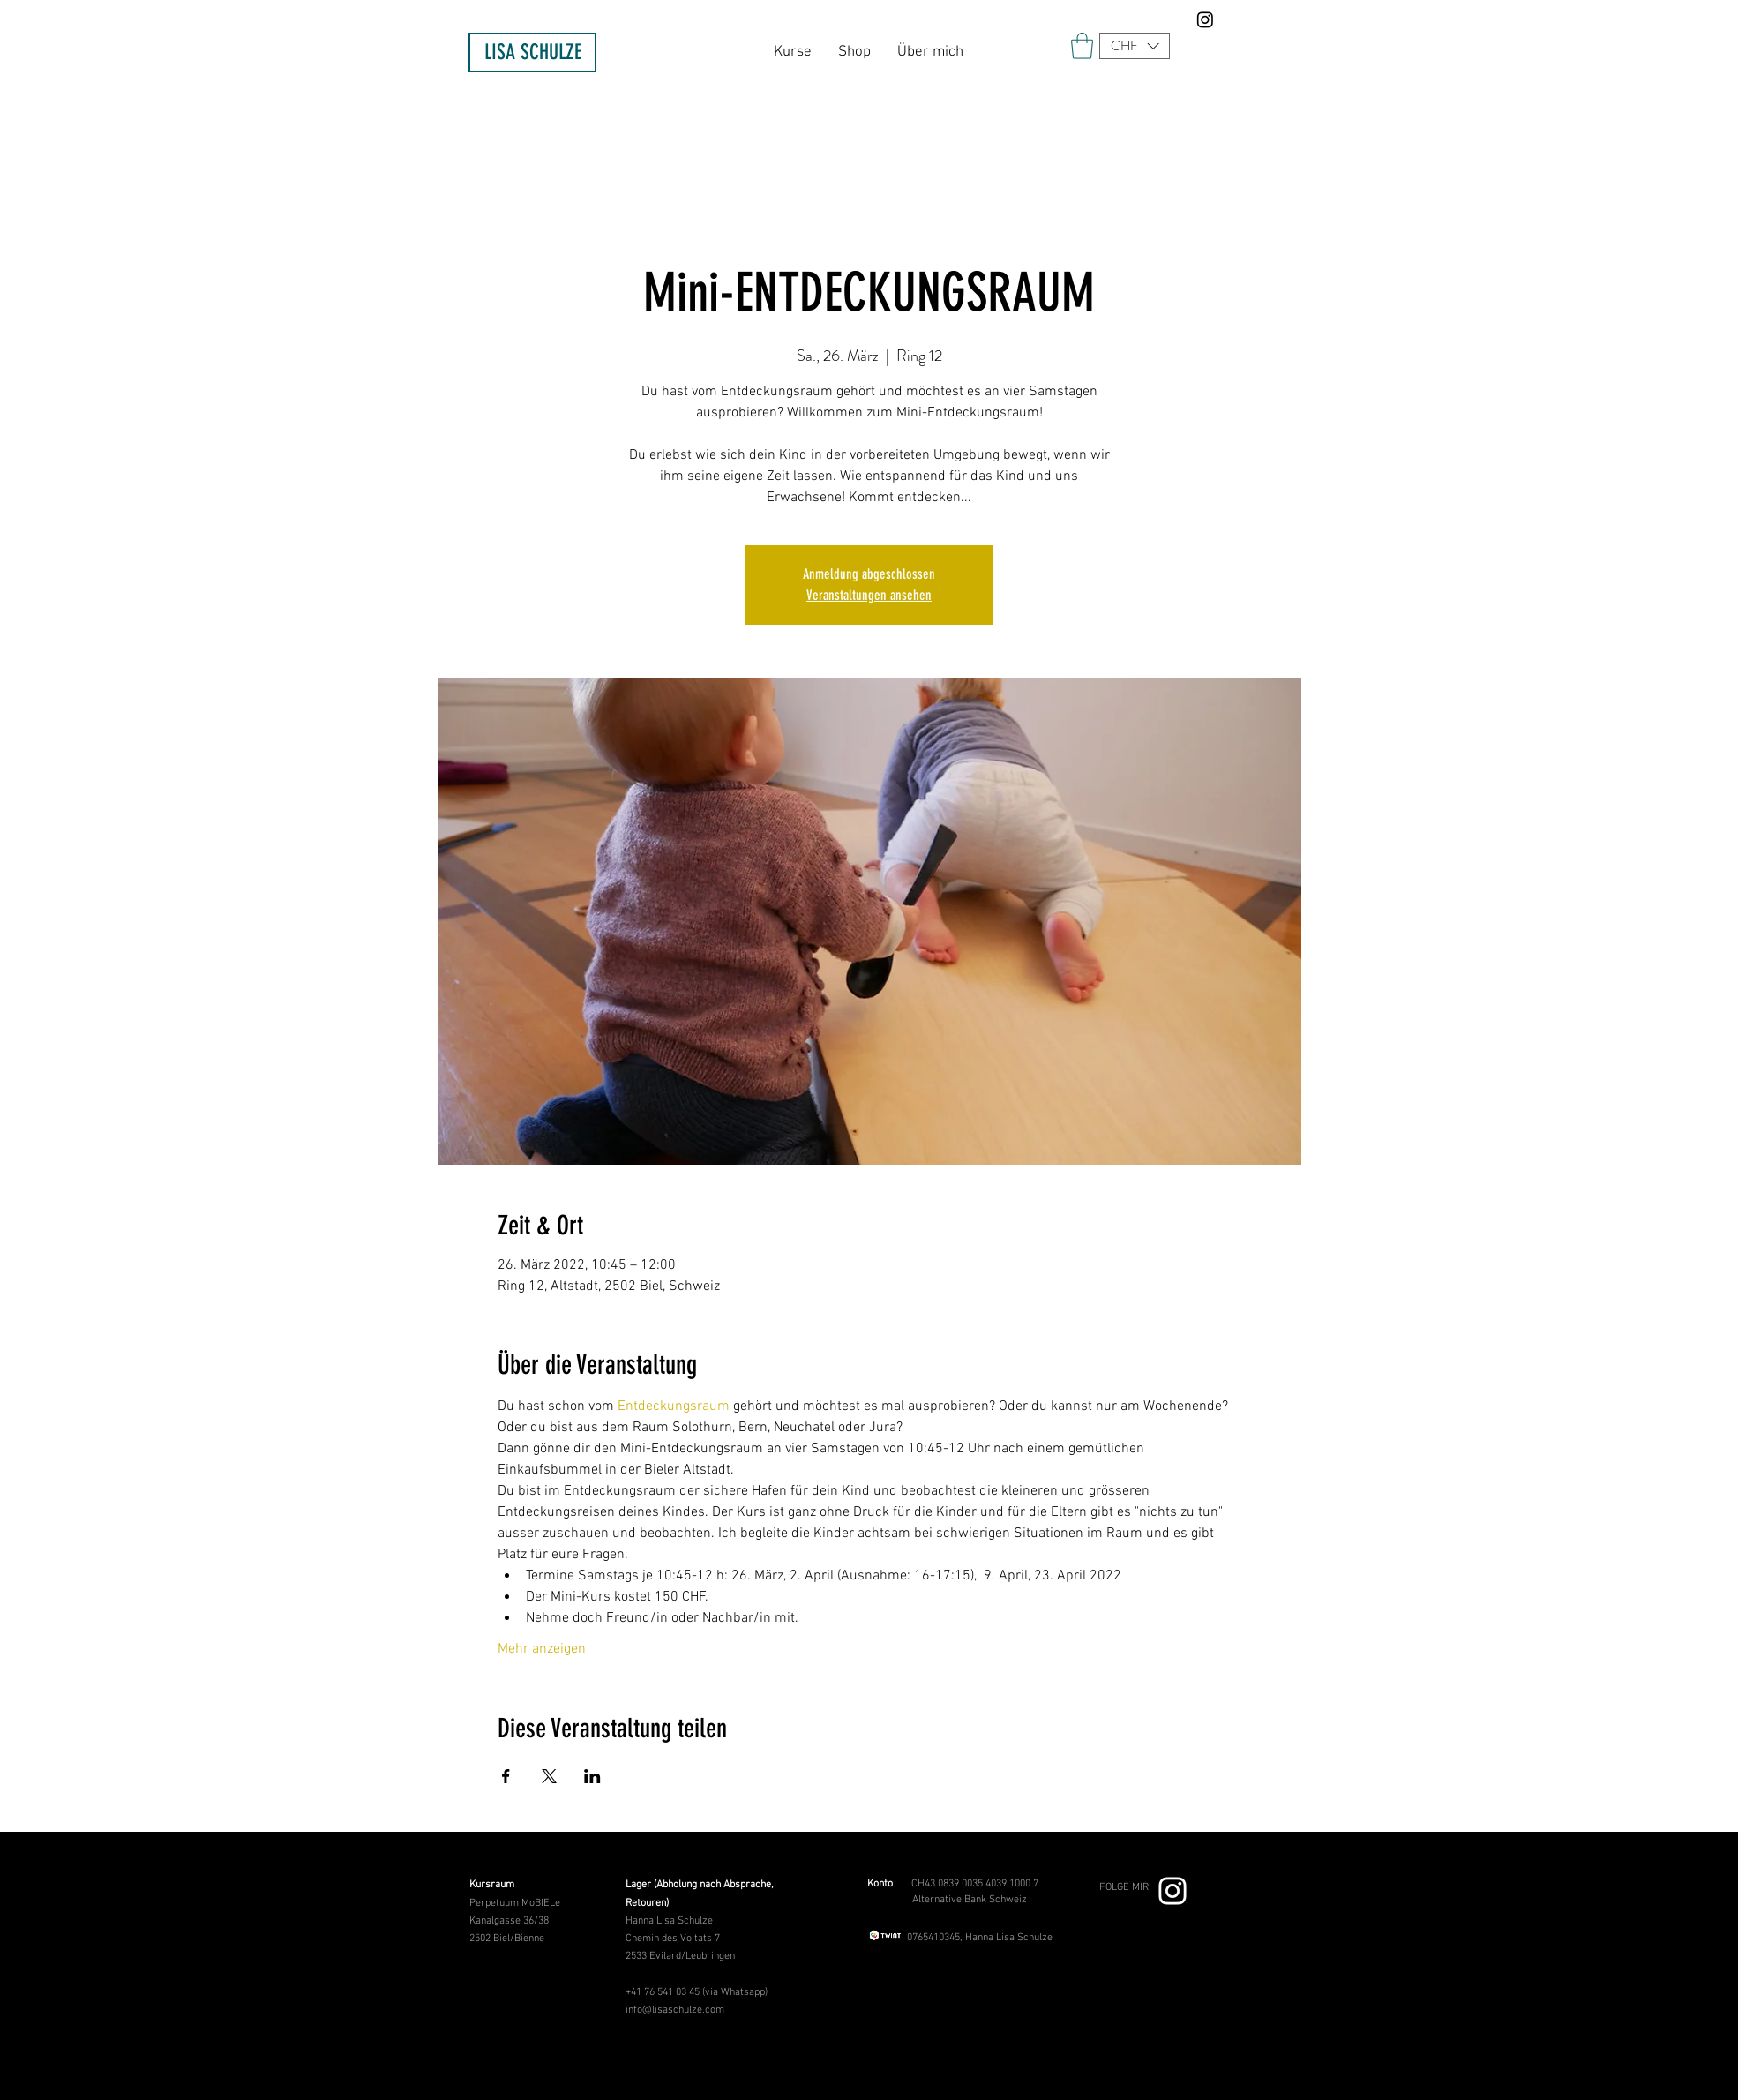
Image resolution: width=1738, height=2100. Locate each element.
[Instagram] (1205, 19)
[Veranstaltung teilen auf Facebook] (506, 1776)
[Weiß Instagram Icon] (1172, 1890)
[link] (1082, 46)
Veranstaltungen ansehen (869, 595)
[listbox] (1134, 46)
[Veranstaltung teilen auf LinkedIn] (592, 1776)
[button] (1134, 46)
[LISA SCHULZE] (532, 52)
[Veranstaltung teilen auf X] (549, 1776)
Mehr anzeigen (542, 1649)
